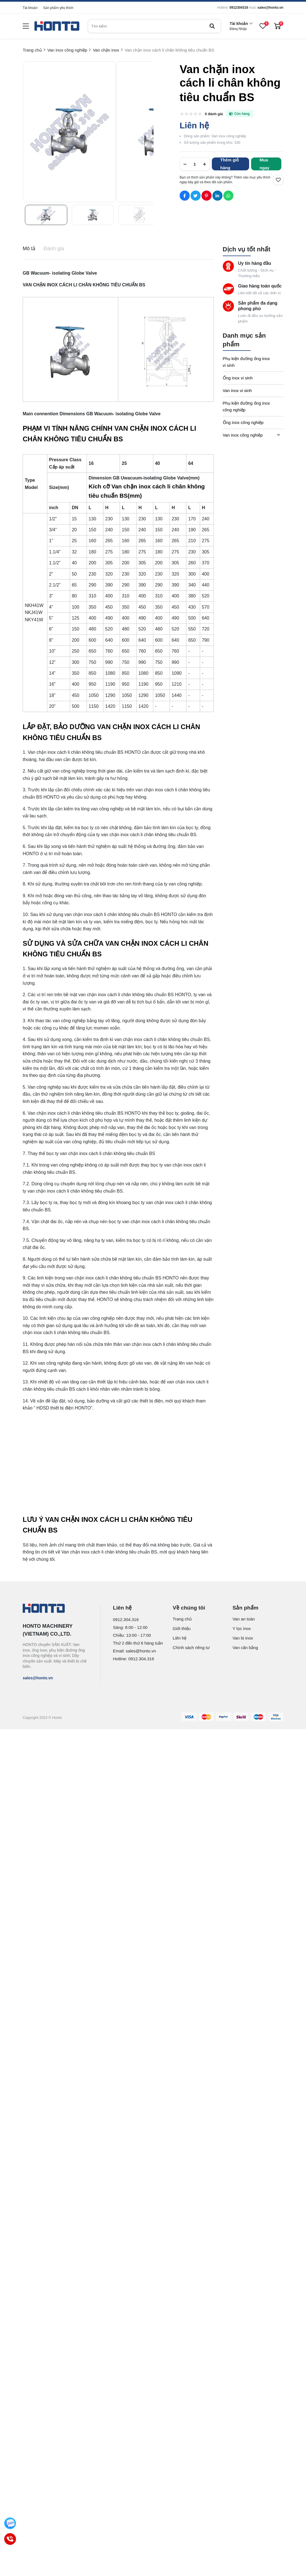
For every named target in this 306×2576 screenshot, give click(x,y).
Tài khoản (30, 8)
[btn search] (212, 26)
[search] (154, 26)
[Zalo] (10, 2523)
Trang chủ (182, 1619)
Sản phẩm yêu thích (58, 8)
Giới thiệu (182, 1628)
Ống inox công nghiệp (243, 422)
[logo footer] (56, 1609)
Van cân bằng (245, 1647)
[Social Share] (185, 196)
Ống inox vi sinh (238, 377)
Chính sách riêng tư (191, 1647)
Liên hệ (179, 1638)
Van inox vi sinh (237, 390)
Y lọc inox (242, 1628)
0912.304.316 (126, 1619)
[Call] (10, 2539)
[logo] (56, 26)
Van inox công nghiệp (243, 435)
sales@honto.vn (270, 8)
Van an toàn (244, 1619)
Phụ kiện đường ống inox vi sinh (246, 362)
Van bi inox (243, 1638)
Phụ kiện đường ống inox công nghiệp (246, 406)
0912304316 (239, 8)
